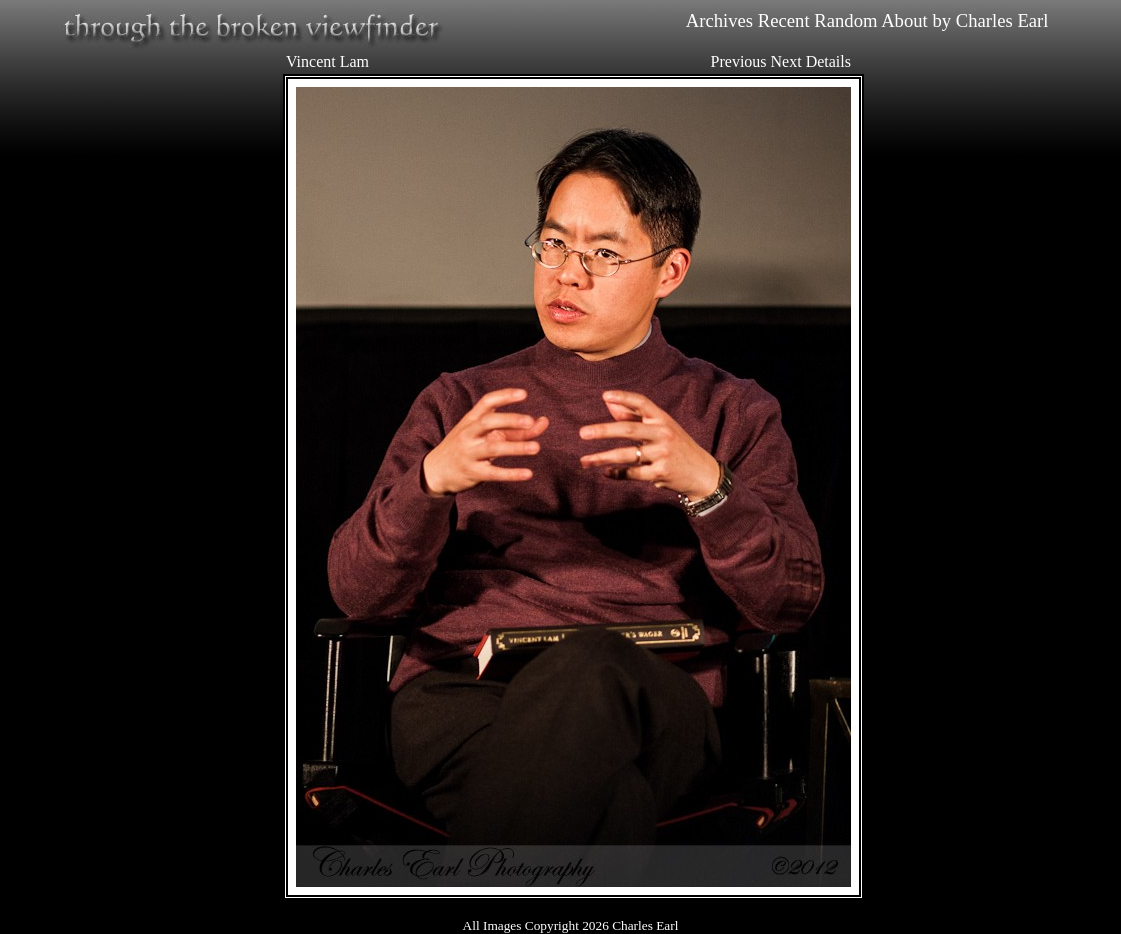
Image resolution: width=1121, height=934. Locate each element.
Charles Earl (1002, 20)
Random (845, 20)
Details (828, 61)
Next (786, 61)
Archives (719, 20)
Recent (784, 20)
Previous (739, 61)
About (904, 20)
